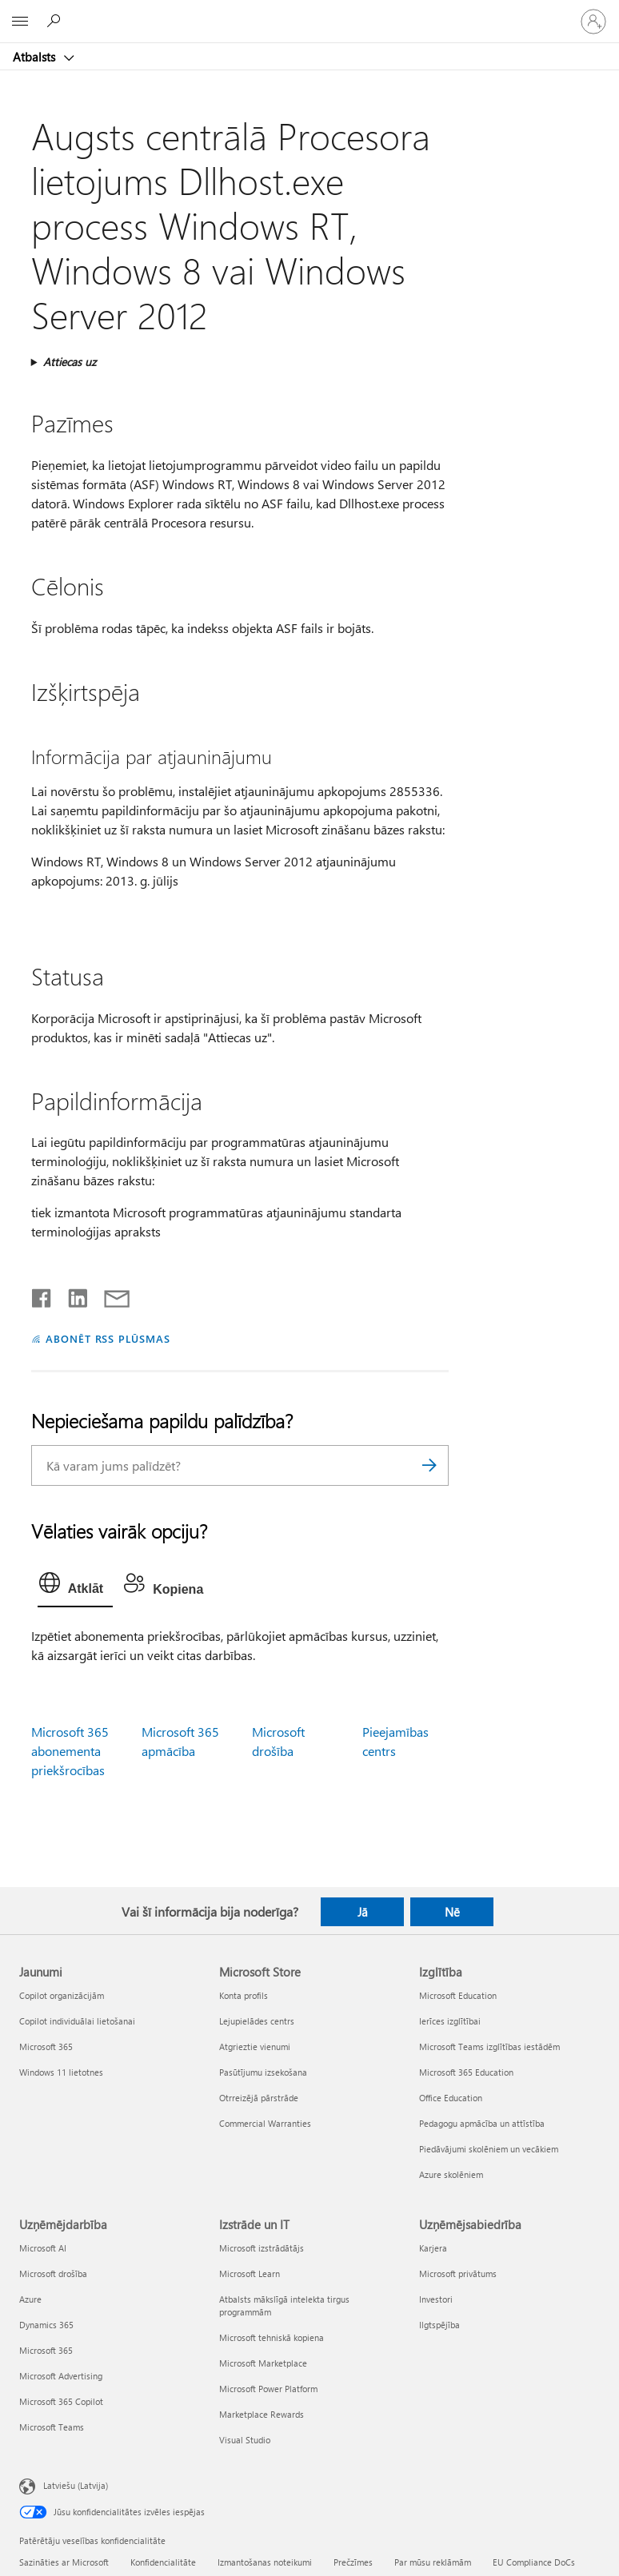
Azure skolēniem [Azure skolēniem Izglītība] (451, 2174)
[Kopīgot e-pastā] (110, 1294)
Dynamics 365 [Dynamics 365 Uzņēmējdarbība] (46, 2325)
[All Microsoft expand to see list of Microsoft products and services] (20, 21)
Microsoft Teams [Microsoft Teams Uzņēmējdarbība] (51, 2427)
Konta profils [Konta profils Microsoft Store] (243, 1995)
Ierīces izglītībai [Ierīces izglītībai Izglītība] (450, 2021)
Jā (362, 1912)
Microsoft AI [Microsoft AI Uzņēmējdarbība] (42, 2248)
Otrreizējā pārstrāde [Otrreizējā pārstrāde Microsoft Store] (258, 2098)
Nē (452, 1912)
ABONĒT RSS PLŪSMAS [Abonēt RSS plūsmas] (108, 1338)
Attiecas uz (69, 361)
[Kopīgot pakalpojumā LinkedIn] (72, 1294)
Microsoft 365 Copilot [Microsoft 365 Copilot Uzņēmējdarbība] (61, 2401)
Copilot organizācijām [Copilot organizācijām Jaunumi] (61, 1995)
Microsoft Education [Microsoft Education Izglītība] (458, 1995)
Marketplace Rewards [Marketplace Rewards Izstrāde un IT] (261, 2414)
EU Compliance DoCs (534, 2562)
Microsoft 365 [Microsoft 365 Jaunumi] (46, 2046)
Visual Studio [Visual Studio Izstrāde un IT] (244, 2440)
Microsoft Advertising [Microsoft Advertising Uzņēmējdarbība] (60, 2376)
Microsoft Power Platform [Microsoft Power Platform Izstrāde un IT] (268, 2389)
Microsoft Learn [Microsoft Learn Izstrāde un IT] (249, 2273)
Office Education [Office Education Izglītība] (450, 2098)
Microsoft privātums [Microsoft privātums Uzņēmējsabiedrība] (458, 2273)
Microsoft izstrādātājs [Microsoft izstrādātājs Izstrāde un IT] (261, 2248)
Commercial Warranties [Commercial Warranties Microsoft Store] (265, 2123)
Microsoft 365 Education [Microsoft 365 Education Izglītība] (466, 2072)
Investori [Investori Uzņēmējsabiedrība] (436, 2299)
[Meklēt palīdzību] (56, 21)
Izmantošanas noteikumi (265, 2562)
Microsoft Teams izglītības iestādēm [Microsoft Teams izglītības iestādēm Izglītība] (489, 2046)
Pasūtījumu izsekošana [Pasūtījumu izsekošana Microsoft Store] (263, 2072)
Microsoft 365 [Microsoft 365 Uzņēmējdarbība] (46, 2350)
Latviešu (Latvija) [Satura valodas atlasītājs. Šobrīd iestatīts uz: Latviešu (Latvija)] (75, 2484)
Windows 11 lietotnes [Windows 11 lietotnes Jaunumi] (61, 2072)
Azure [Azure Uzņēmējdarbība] (30, 2299)
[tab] (75, 1586)
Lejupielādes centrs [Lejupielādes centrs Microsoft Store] (256, 2021)
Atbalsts (35, 57)
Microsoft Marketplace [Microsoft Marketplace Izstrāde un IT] (263, 2363)
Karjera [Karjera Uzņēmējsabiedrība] (433, 2248)
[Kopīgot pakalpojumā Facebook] (42, 1294)
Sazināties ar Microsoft (64, 2562)
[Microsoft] (308, 12)
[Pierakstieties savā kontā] (593, 21)
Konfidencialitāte (163, 2562)
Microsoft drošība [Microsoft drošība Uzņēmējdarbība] (53, 2273)
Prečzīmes (353, 2562)
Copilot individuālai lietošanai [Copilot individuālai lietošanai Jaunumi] (77, 2021)
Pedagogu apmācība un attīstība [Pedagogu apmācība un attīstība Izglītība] (482, 2123)
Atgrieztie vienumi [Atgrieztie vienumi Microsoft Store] (254, 2046)
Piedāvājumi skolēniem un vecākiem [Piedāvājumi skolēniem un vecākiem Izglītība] (488, 2149)
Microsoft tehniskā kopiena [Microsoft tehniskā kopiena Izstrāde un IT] (271, 2337)
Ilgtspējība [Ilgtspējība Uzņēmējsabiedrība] (439, 2325)
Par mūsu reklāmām (432, 2562)
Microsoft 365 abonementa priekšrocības (70, 1750)
